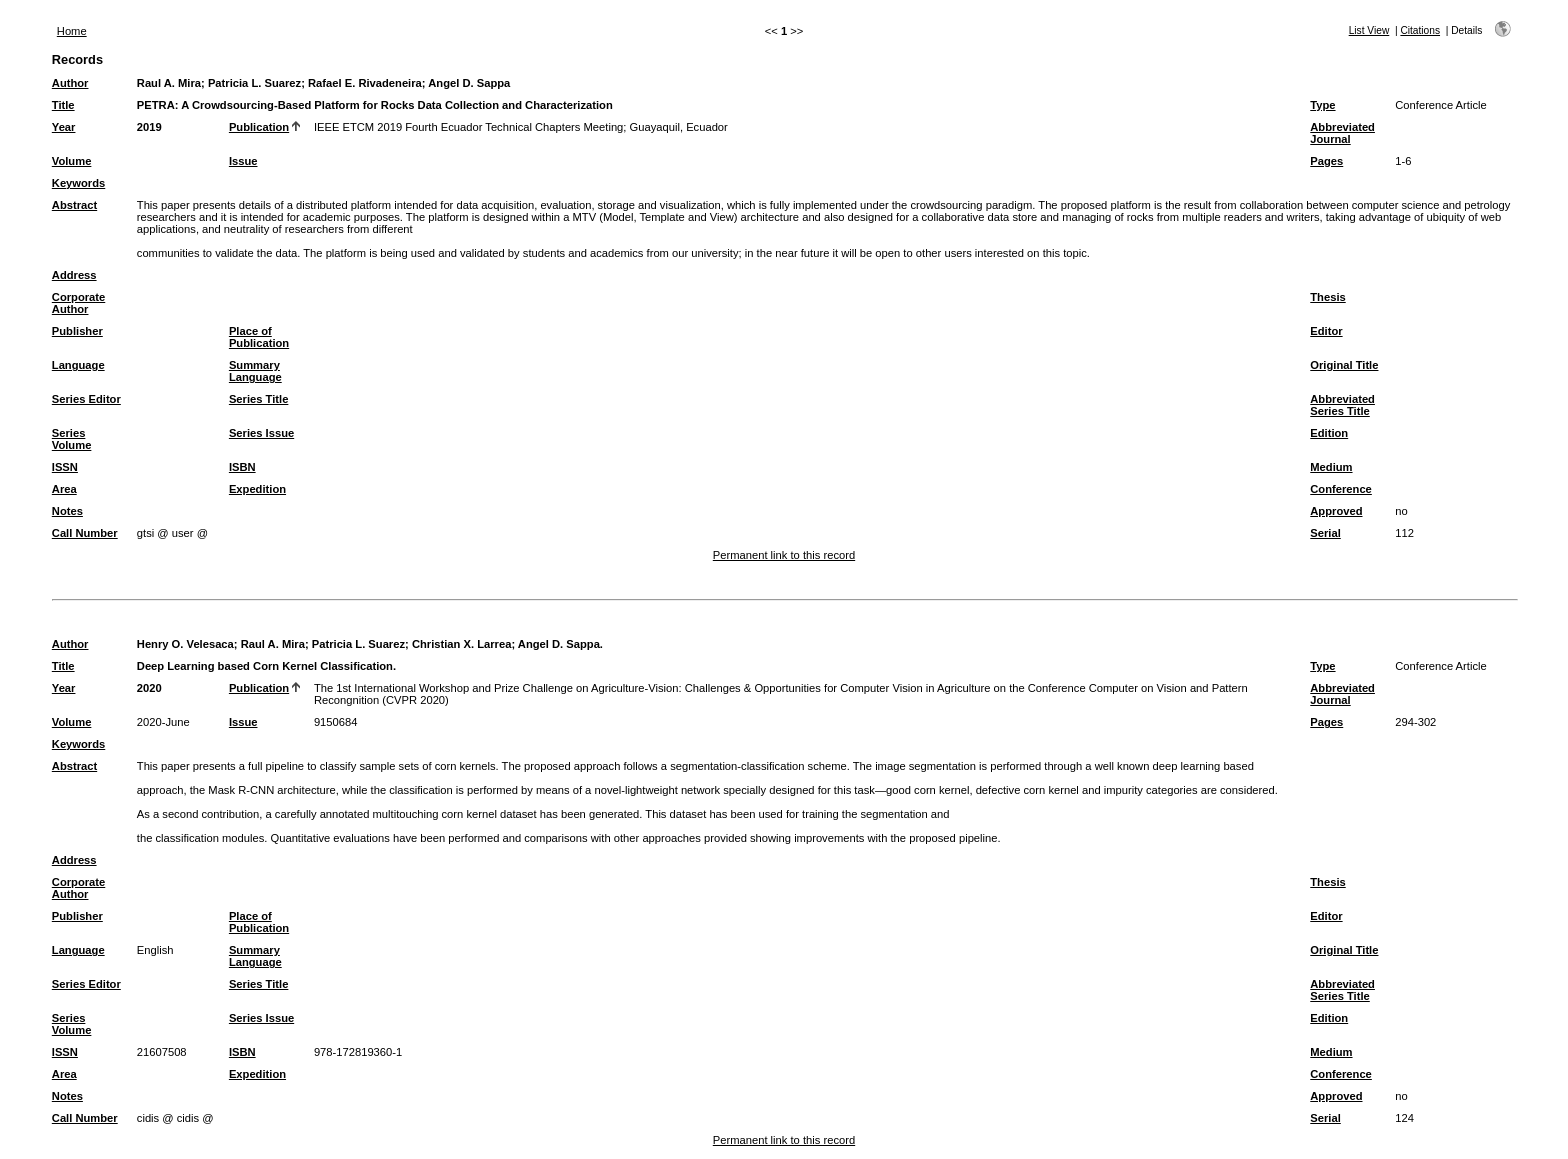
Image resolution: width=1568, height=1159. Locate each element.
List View (1369, 30)
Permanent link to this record (784, 555)
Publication (259, 127)
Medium (1331, 467)
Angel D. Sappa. (560, 644)
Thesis (1327, 297)
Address (74, 275)
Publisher (77, 331)
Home (72, 31)
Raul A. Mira (169, 83)
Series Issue (261, 433)
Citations (1420, 30)
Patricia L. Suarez (254, 83)
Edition (1329, 433)
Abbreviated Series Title (1342, 405)
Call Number (85, 533)
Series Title (259, 399)
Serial (1325, 533)
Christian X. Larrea (461, 644)
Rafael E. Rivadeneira (365, 83)
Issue (243, 161)
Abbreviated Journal (1342, 133)
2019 (149, 127)
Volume (72, 161)
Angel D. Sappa (469, 83)
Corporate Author (78, 303)
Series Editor (86, 399)
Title (63, 105)
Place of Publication (259, 337)
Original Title (1344, 365)
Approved (1336, 511)
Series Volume (72, 439)
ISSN (65, 467)
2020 (149, 688)
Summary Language (255, 371)
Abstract (74, 205)
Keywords (78, 183)
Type (1322, 105)
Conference (1341, 489)
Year (64, 127)
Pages (1326, 161)
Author (70, 83)
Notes (67, 511)
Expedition (257, 489)
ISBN (242, 467)
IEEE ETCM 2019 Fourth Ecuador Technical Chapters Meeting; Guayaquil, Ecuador (521, 127)
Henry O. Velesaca (185, 644)
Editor (1326, 331)
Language (78, 365)
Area (64, 489)
